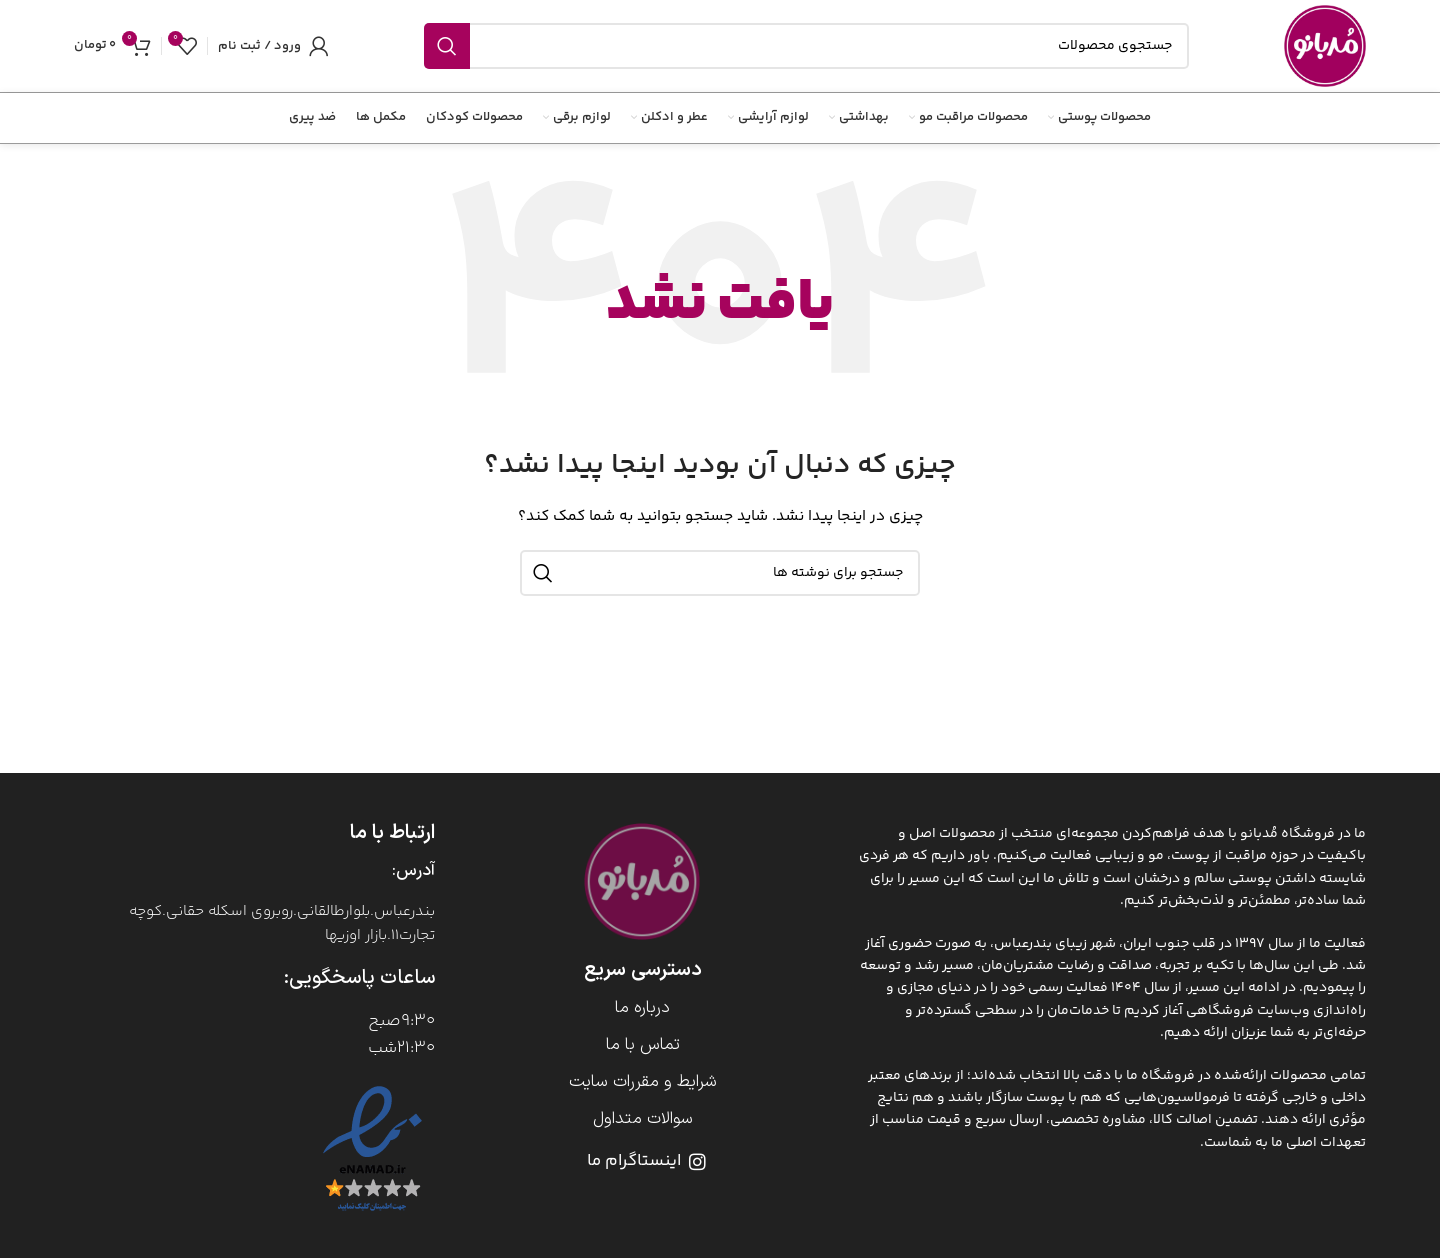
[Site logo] (1325, 46)
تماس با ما (643, 1045)
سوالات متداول (643, 1119)
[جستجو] (806, 46)
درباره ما (642, 1008)
